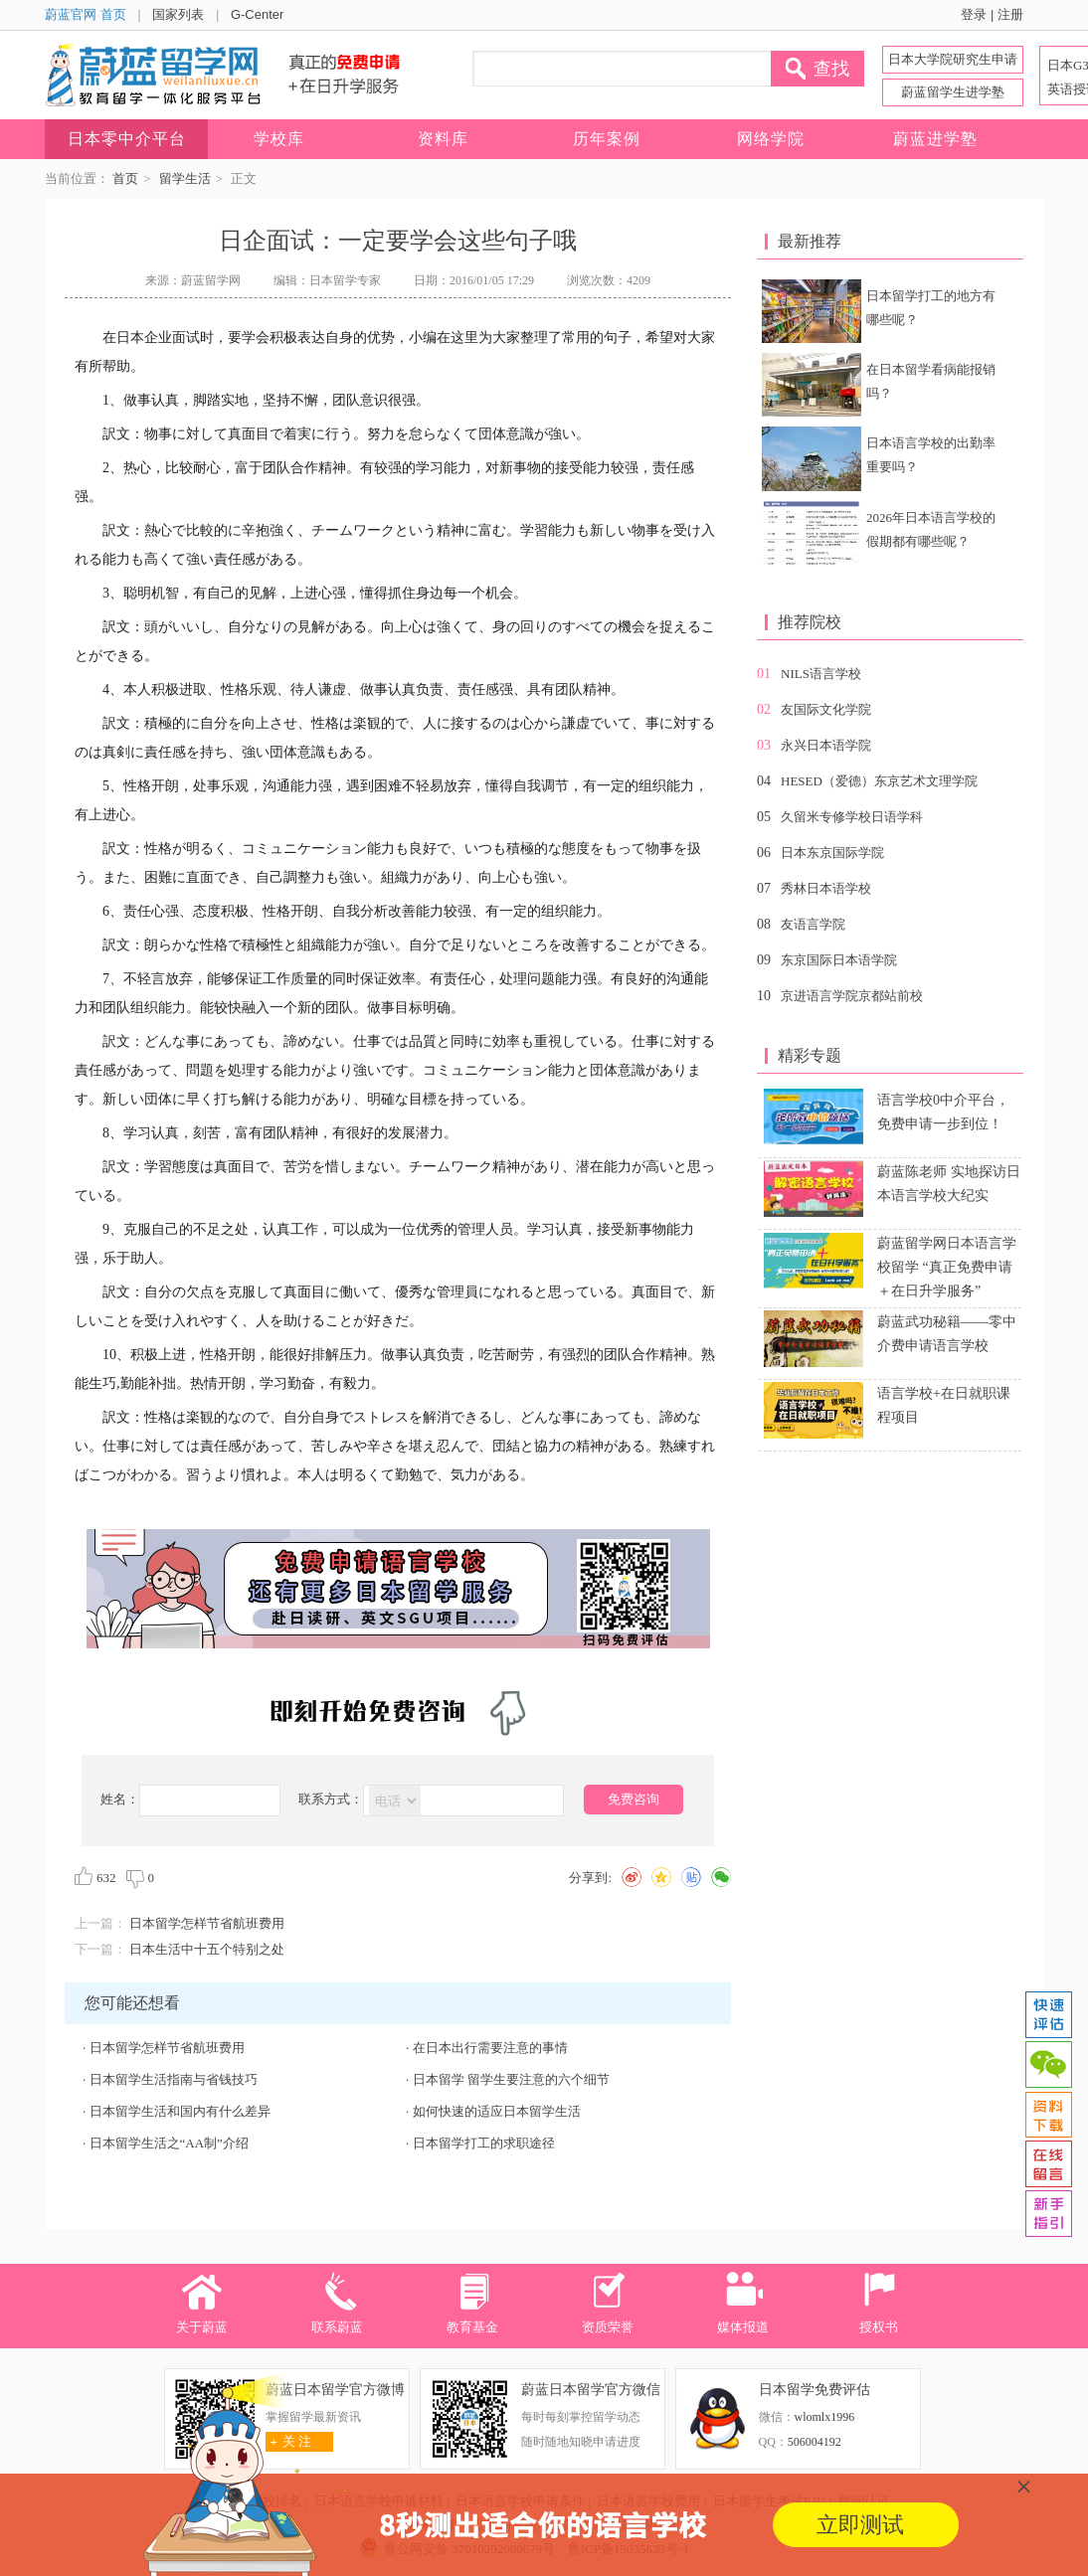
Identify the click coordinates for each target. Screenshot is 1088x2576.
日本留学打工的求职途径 (484, 2143)
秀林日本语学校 (826, 888)
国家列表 (178, 14)
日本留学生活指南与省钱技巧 (174, 2079)
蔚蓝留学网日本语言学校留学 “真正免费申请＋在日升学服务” (946, 1267)
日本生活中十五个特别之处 (206, 1949)
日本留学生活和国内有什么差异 (180, 2111)
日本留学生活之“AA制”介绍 (169, 2143)
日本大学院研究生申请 (952, 59)
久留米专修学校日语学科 (852, 816)
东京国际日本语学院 (839, 959)
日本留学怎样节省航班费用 (206, 1923)
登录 (974, 14)
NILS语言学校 (821, 673)
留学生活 (185, 178)
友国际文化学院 (826, 709)
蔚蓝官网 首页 (85, 14)
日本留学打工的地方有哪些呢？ (931, 307)
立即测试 (860, 2524)
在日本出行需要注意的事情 (490, 2047)
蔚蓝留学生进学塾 (952, 92)
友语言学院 (813, 924)
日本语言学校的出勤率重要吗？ (931, 454)
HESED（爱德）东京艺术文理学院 (879, 780)
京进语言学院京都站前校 (852, 995)
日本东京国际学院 (832, 852)
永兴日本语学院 (826, 745)
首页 (125, 178)
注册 (1010, 14)
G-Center (257, 14)
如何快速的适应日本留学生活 (497, 2111)
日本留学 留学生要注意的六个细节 (511, 2079)
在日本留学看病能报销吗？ (931, 381)
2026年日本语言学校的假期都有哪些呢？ (931, 529)
